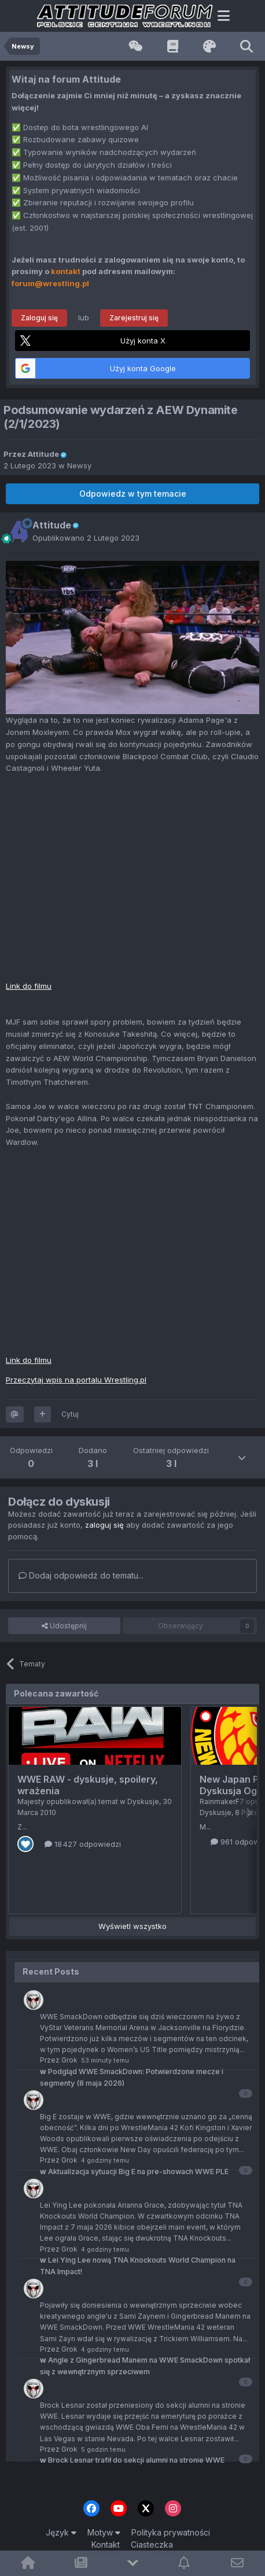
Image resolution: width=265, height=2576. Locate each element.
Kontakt (105, 2544)
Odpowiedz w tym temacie (132, 493)
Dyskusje (143, 1801)
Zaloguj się (39, 317)
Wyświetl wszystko (132, 1926)
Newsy (79, 465)
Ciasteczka (152, 2544)
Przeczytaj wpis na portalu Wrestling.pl (76, 1379)
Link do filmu (28, 986)
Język (61, 2532)
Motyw (103, 2532)
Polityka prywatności (170, 2532)
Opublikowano (85, 537)
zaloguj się (104, 1524)
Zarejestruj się (134, 317)
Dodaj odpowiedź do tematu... (81, 1575)
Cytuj (70, 1414)
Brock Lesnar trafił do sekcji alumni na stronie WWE (132, 2460)
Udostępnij (64, 1626)
